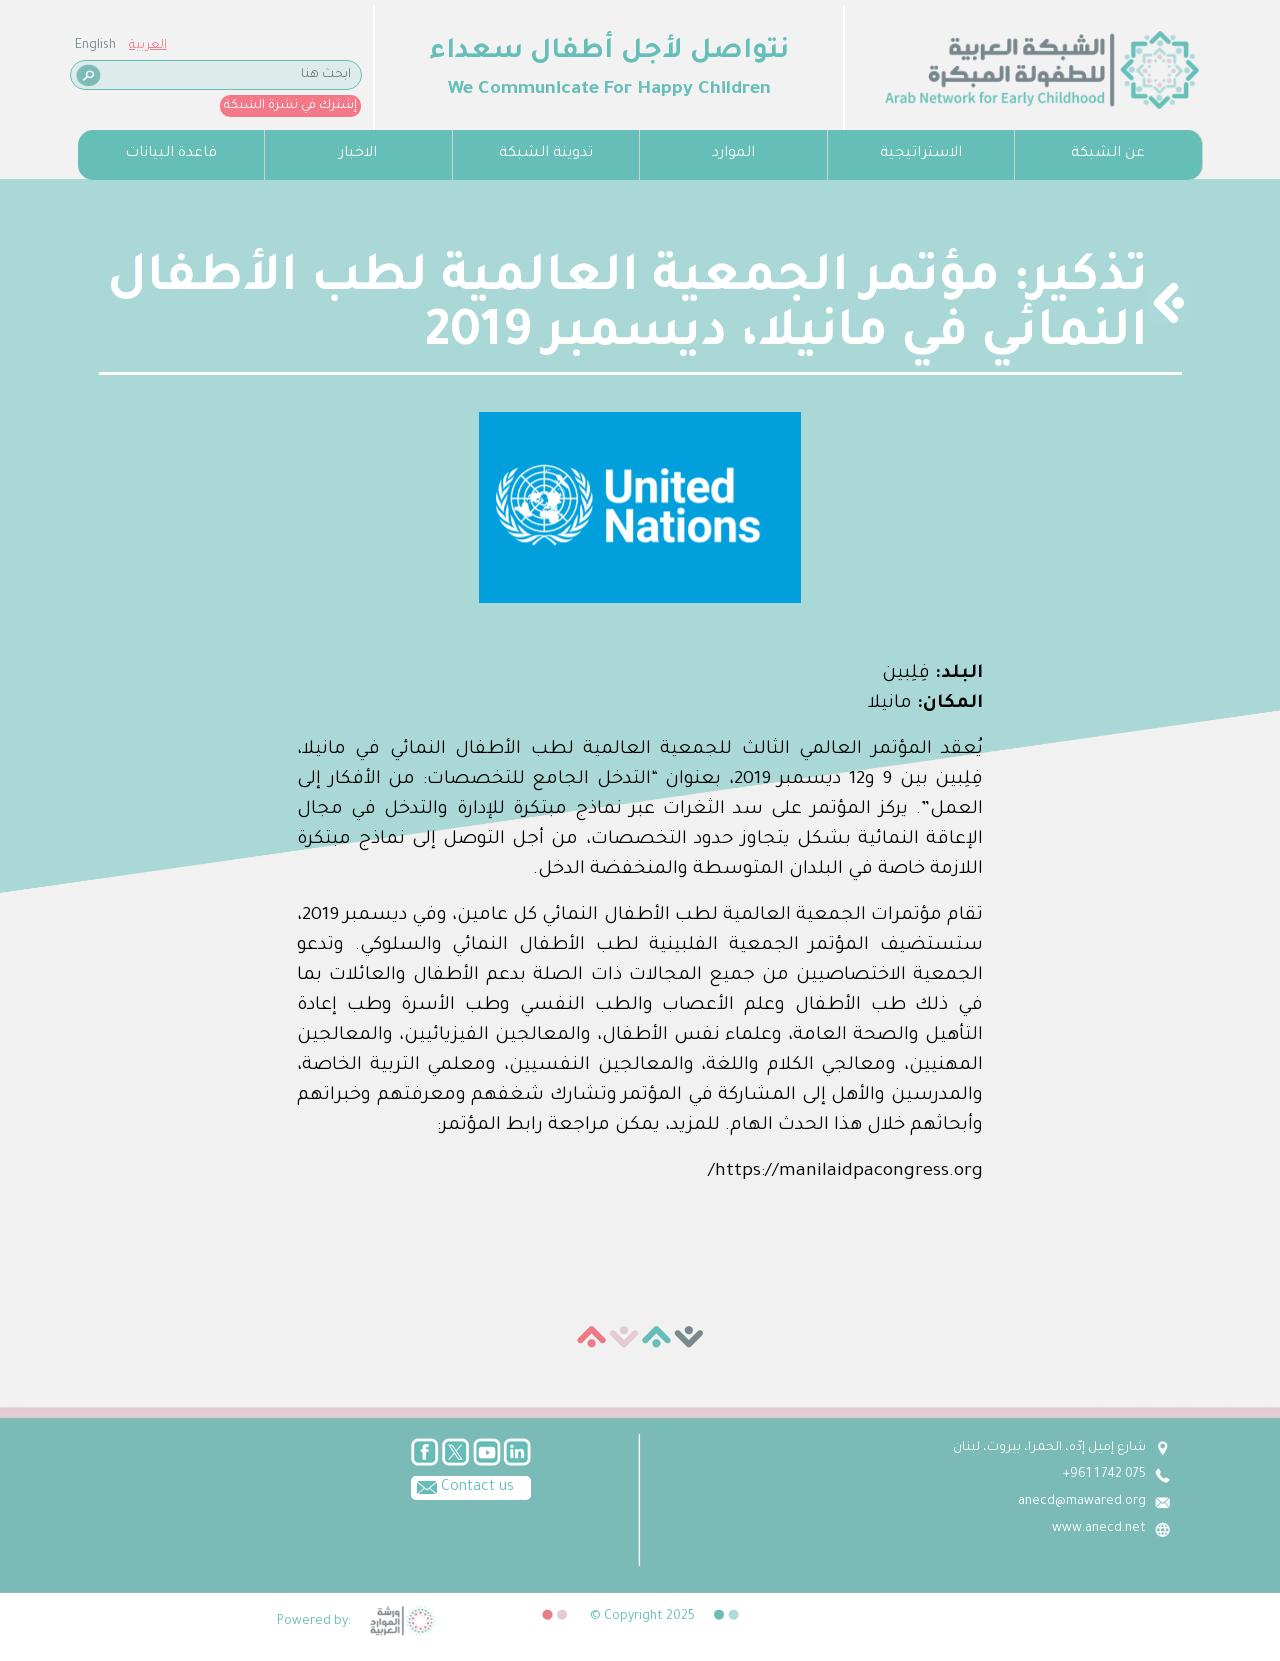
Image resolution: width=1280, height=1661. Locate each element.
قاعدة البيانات (171, 154)
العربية (148, 46)
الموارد (733, 154)
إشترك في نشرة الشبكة (290, 106)
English (95, 46)
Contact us (462, 1486)
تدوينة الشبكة (546, 154)
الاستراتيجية (921, 154)
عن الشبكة (1108, 154)
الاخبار (358, 154)
